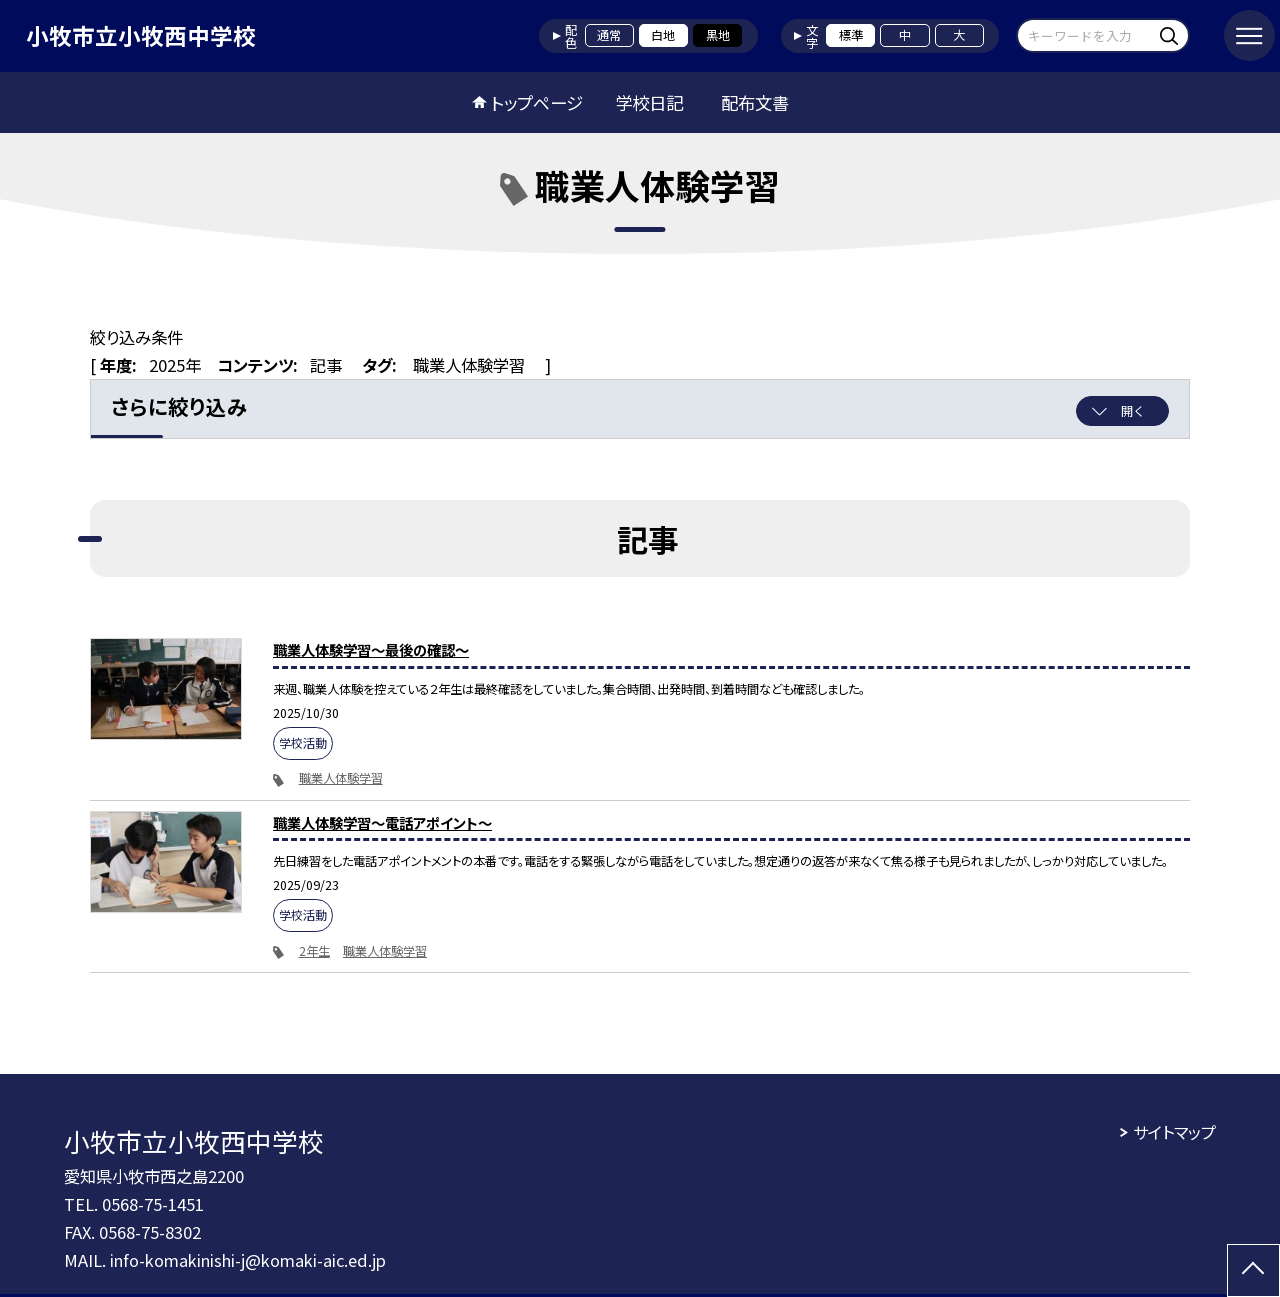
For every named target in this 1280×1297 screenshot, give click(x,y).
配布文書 (755, 102)
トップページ (537, 102)
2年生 (314, 951)
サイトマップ (1174, 1132)
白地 (663, 35)
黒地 (718, 35)
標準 (851, 35)
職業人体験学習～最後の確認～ (371, 649)
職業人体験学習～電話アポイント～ (382, 822)
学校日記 (649, 102)
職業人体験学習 (341, 778)
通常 (609, 35)
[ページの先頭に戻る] (1253, 1270)
